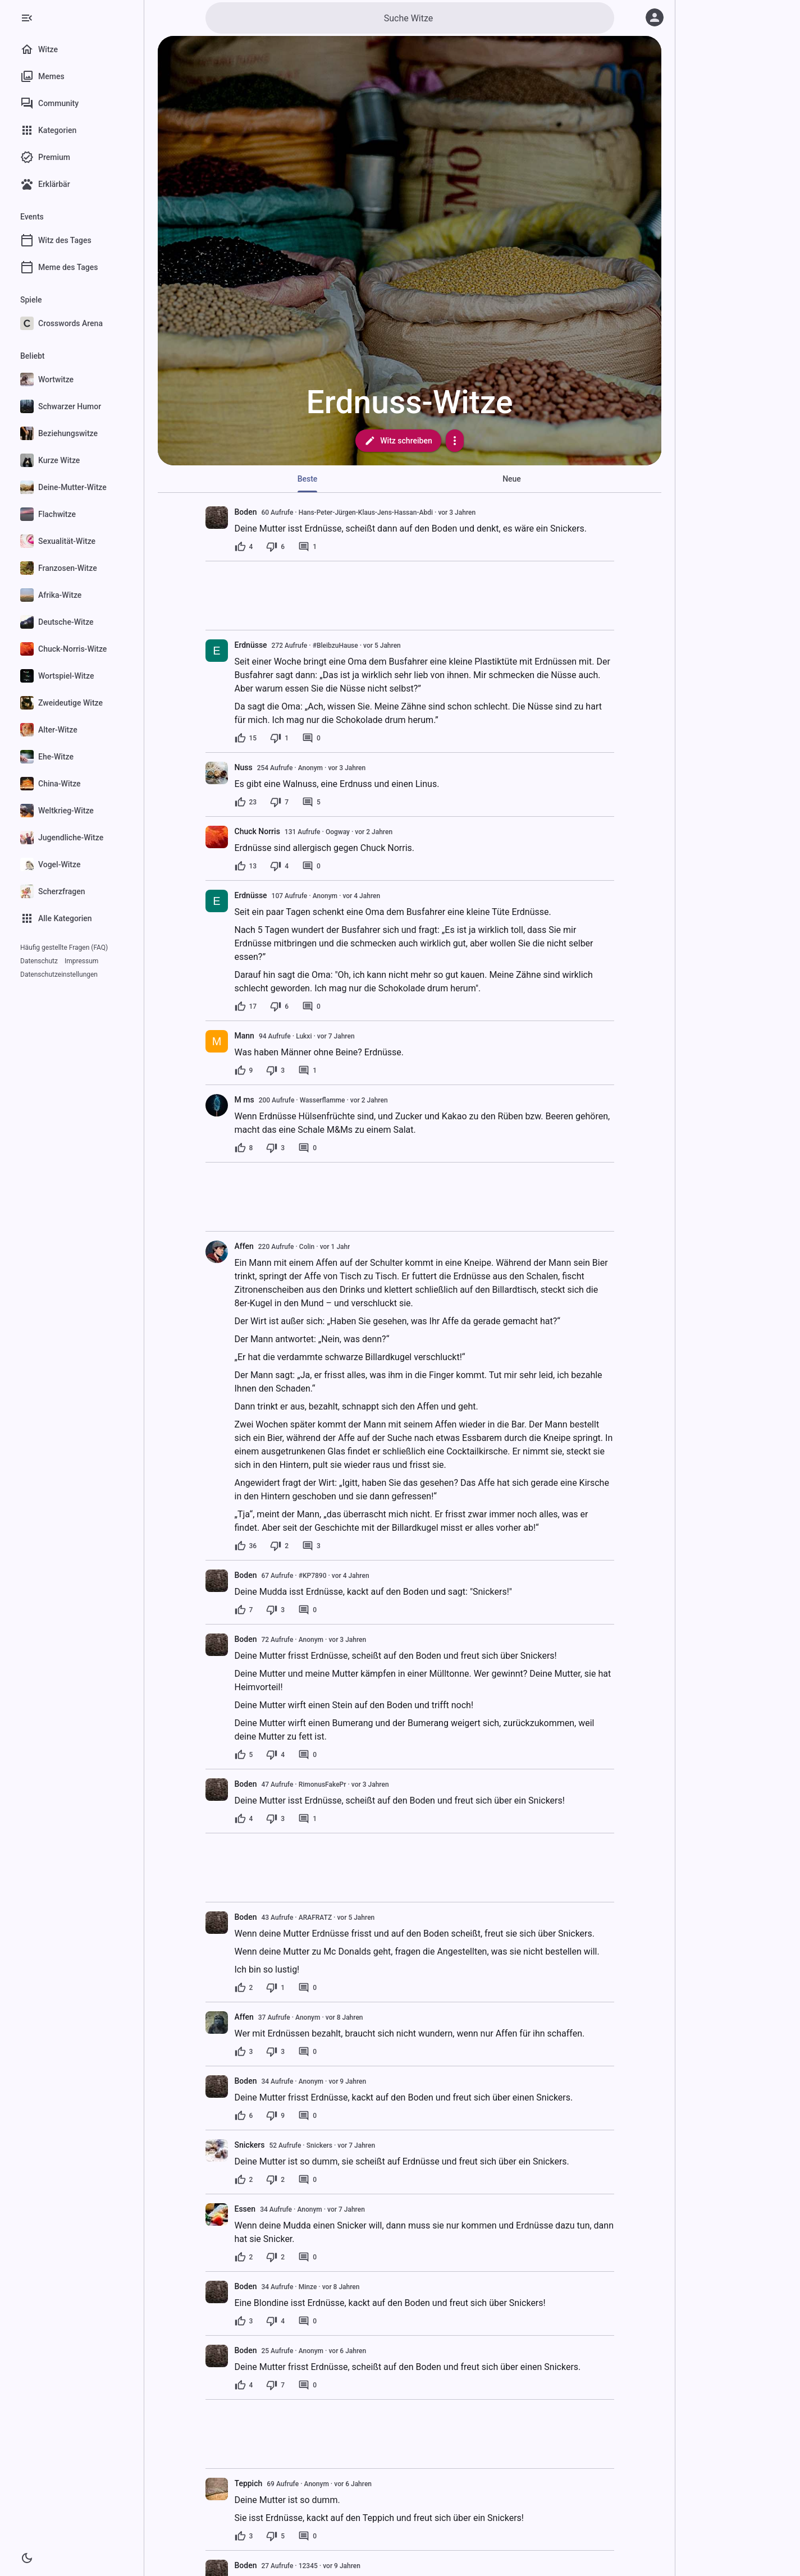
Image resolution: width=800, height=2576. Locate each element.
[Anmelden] (654, 17)
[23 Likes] (246, 802)
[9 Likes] (244, 1070)
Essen (245, 2208)
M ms (244, 1099)
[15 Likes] (246, 738)
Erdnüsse (251, 644)
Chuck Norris (257, 831)
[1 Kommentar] (307, 547)
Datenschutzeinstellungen (59, 974)
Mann (244, 1035)
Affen (244, 1246)
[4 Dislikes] (279, 866)
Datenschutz (39, 961)
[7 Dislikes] (279, 802)
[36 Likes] (246, 1546)
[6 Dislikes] (275, 547)
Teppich (249, 2483)
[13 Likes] (246, 866)
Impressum (81, 961)
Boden (246, 511)
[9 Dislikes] (275, 2116)
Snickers (250, 2144)
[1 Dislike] (279, 738)
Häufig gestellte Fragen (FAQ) (64, 947)
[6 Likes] (244, 2116)
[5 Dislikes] (275, 2536)
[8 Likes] (244, 1148)
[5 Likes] (244, 1755)
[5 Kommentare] (311, 802)
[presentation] (216, 517)
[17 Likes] (246, 1006)
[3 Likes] (244, 2052)
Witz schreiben (398, 440)
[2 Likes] (244, 1988)
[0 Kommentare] (311, 738)
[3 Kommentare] (311, 1546)
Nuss (244, 767)
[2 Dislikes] (279, 1546)
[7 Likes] (244, 1610)
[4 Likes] (244, 547)
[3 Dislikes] (275, 1070)
